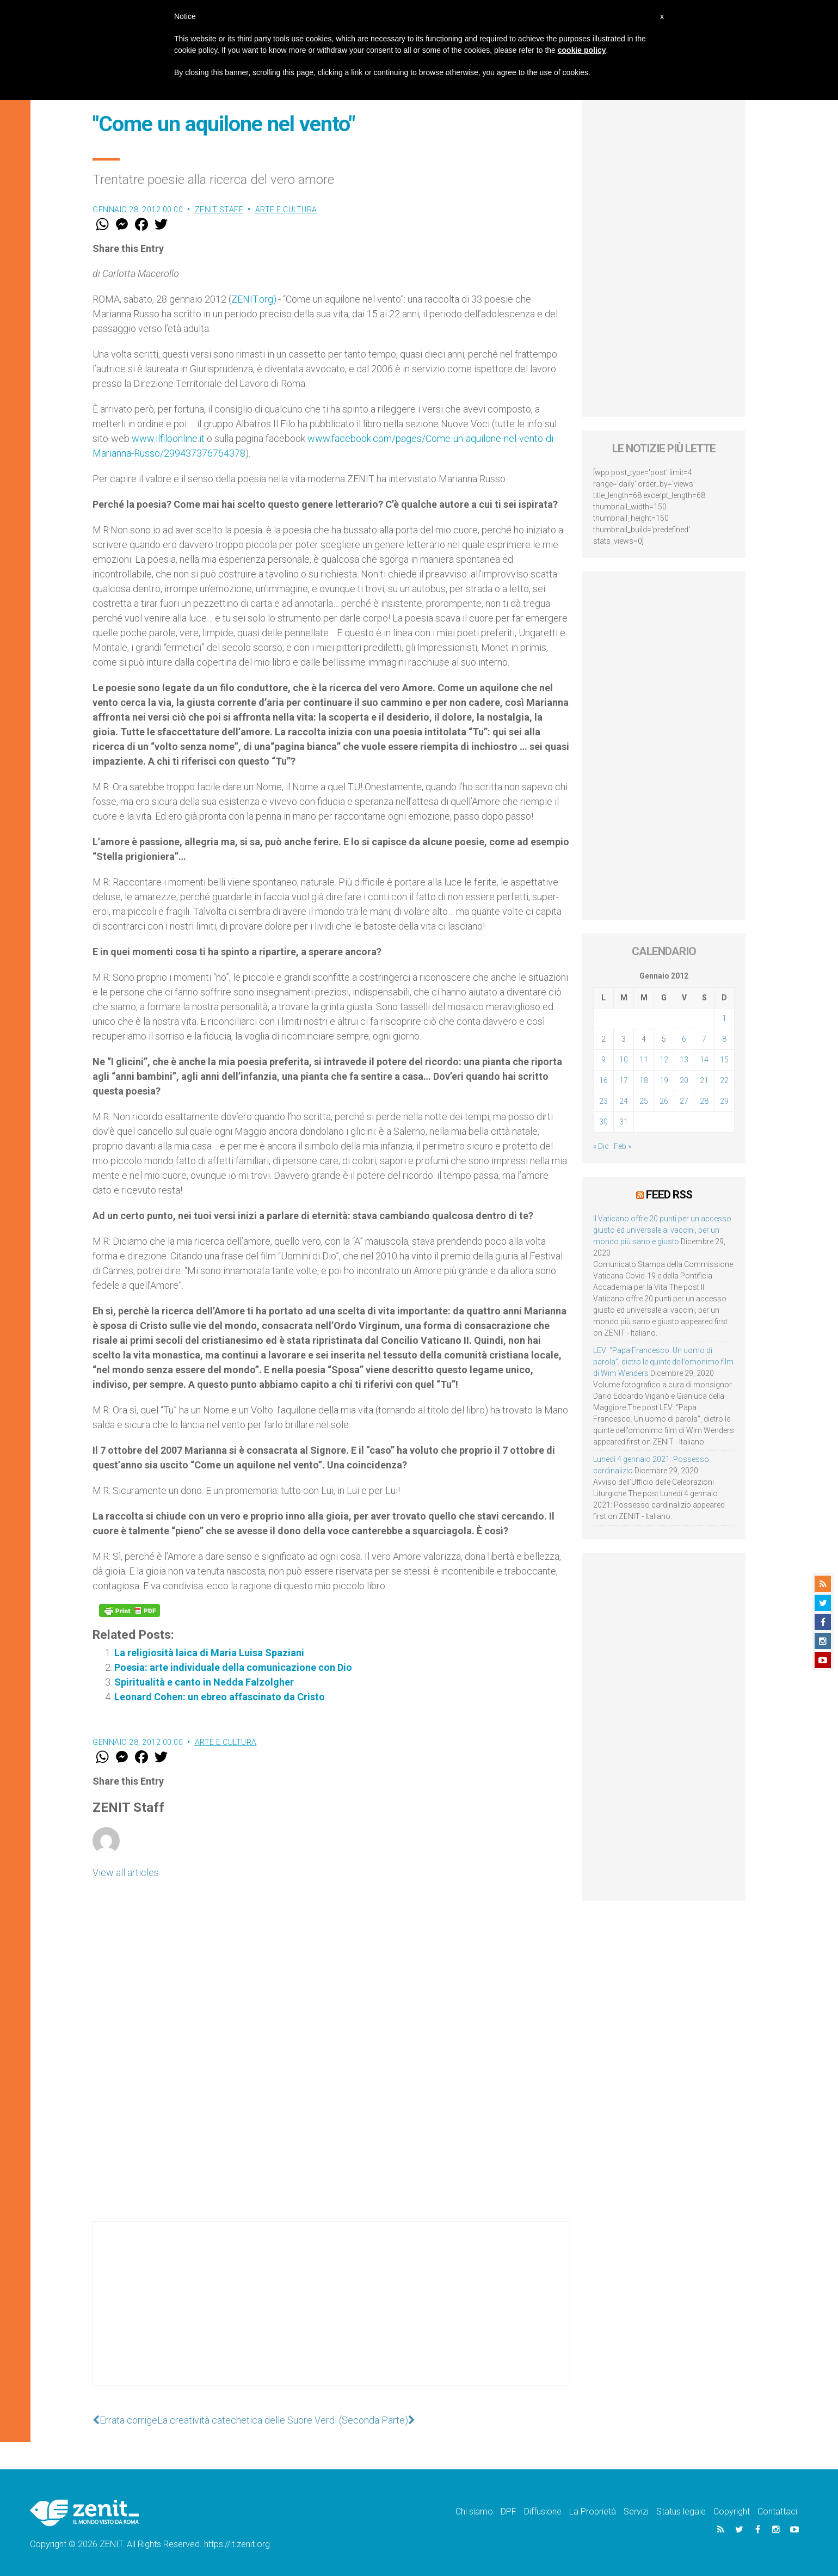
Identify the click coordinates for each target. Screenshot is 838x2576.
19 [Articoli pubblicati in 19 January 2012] (664, 1080)
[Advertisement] (330, 2314)
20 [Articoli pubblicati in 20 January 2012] (684, 1080)
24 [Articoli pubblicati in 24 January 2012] (623, 1101)
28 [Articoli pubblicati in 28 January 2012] (704, 1101)
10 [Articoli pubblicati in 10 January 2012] (623, 1059)
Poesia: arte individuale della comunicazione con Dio (233, 1667)
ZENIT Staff (219, 209)
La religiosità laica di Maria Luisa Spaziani (209, 1652)
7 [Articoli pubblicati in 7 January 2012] (704, 1039)
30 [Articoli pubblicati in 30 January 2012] (603, 1121)
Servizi (636, 2511)
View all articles (126, 1872)
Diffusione (543, 2511)
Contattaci (777, 2511)
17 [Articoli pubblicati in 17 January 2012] (623, 1080)
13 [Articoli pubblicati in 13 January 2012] (684, 1059)
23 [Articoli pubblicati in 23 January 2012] (603, 1101)
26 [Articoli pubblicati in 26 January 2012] (664, 1101)
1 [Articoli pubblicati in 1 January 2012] (724, 1018)
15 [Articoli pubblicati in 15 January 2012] (724, 1059)
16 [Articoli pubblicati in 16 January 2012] (603, 1080)
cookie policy (582, 50)
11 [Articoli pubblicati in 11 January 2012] (643, 1059)
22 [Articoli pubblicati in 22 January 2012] (724, 1080)
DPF (508, 2511)
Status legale (681, 2511)
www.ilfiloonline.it (168, 438)
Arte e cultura (286, 209)
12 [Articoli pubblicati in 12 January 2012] (664, 1059)
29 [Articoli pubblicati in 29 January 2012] (724, 1101)
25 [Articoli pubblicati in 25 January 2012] (643, 1101)
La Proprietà (592, 2511)
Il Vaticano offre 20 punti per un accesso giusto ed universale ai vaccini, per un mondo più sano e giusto (662, 1230)
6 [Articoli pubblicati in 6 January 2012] (684, 1039)
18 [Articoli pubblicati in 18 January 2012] (643, 1080)
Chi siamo (474, 2511)
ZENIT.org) (253, 299)
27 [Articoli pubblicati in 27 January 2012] (684, 1101)
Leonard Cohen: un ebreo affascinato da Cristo (219, 1696)
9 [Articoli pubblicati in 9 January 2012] (603, 1059)
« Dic (601, 1146)
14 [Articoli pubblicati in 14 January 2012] (704, 1059)
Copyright (731, 2511)
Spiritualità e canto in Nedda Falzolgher (204, 1682)
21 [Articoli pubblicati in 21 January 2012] (704, 1080)
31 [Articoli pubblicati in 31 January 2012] (623, 1121)
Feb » (622, 1146)
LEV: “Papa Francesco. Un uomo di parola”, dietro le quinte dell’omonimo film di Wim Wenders (663, 1362)
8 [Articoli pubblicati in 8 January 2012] (724, 1039)
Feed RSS (669, 1194)
